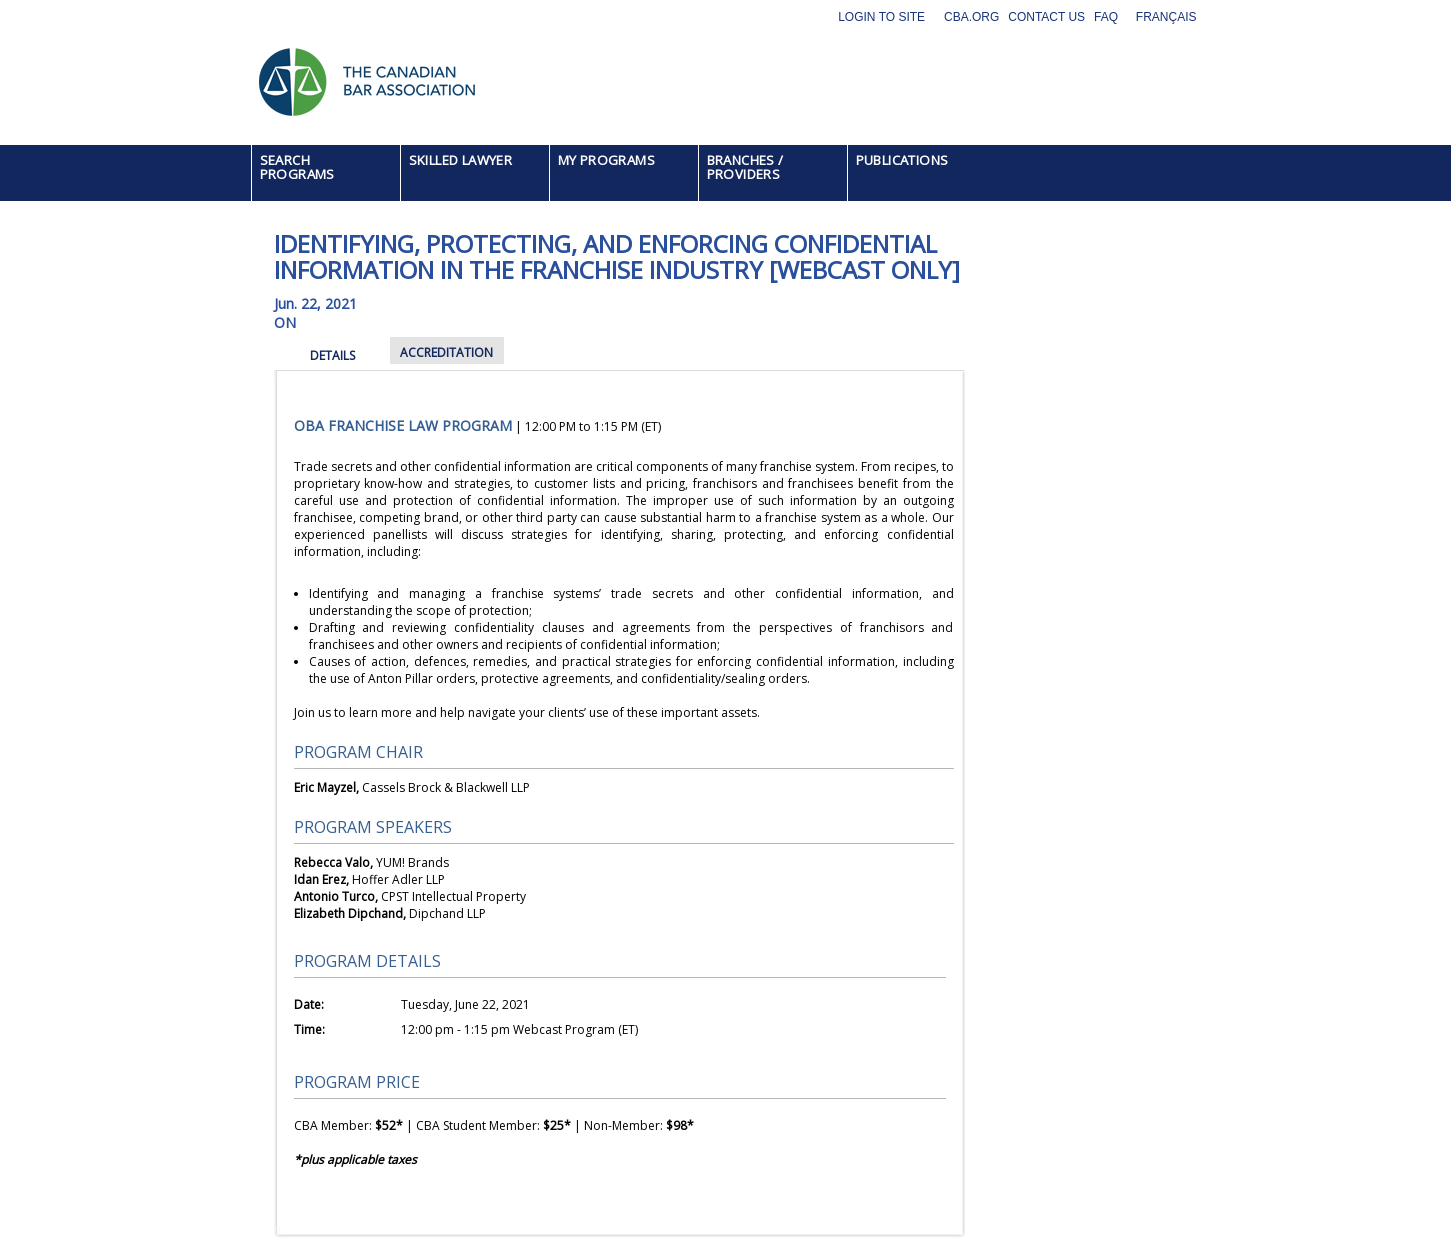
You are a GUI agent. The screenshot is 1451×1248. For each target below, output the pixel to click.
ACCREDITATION (446, 352)
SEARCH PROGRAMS (297, 167)
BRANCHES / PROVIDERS (745, 167)
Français (1166, 17)
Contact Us (1046, 17)
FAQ (1106, 17)
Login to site (881, 17)
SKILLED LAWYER (461, 160)
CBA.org (971, 17)
